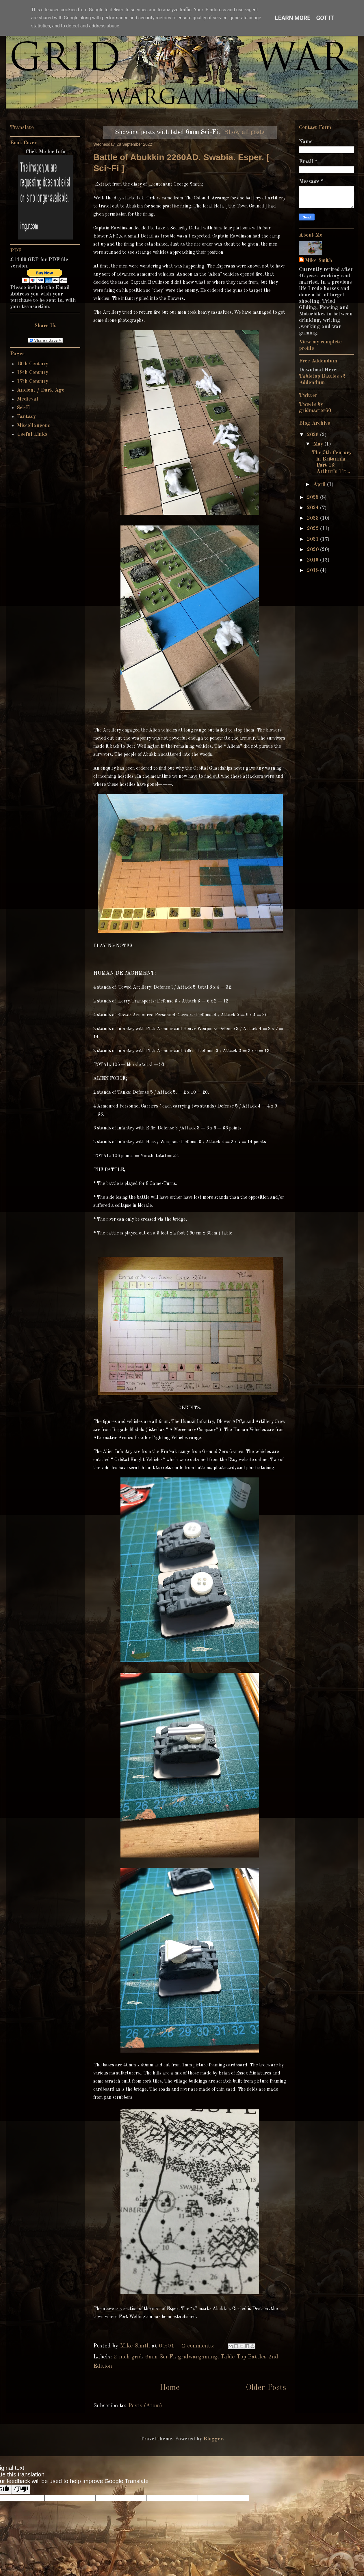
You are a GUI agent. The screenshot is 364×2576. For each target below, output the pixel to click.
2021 (313, 539)
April (320, 484)
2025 (313, 497)
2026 (313, 434)
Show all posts (244, 132)
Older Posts (266, 2388)
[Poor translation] (21, 2489)
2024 (313, 507)
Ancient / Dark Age (40, 390)
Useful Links (32, 434)
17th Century (32, 381)
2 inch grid (128, 2357)
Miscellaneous (33, 425)
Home (169, 2388)
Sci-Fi (24, 407)
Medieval (27, 399)
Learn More (293, 17)
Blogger (213, 2439)
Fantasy (26, 416)
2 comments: (199, 2346)
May (318, 444)
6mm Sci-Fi (160, 2357)
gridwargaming (197, 2357)
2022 (313, 528)
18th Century (32, 372)
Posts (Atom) (145, 2406)
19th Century (32, 363)
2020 (313, 549)
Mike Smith (318, 260)
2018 (313, 570)
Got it (325, 17)
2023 (313, 518)
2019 (313, 560)
